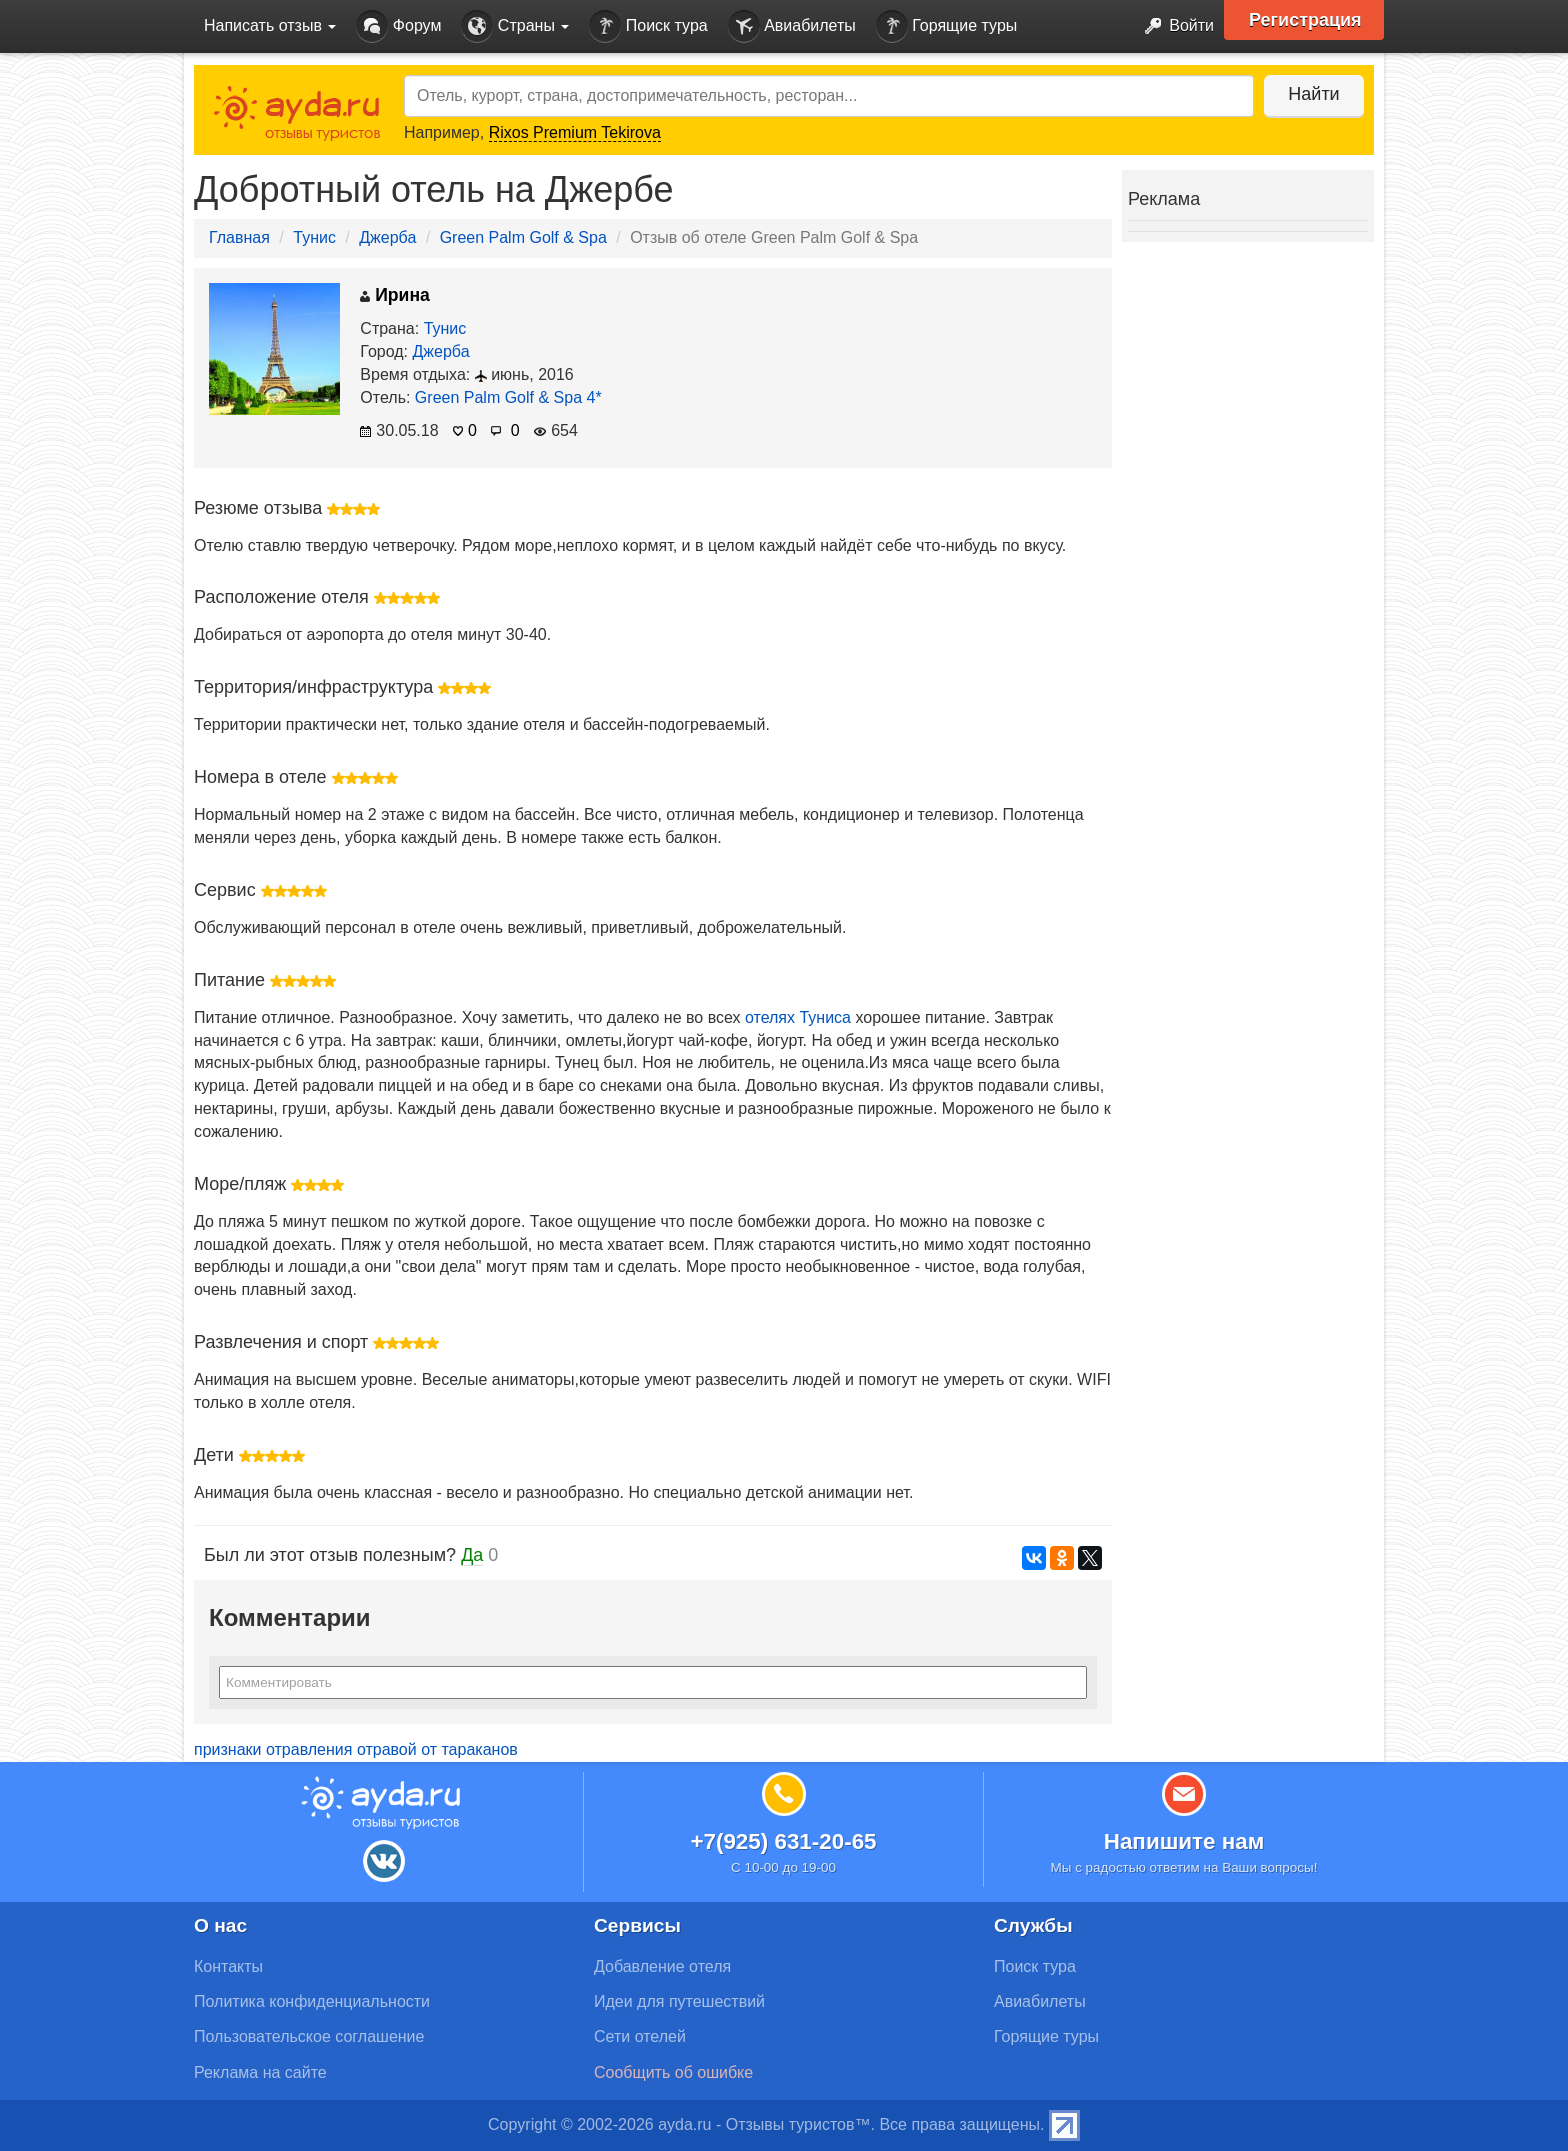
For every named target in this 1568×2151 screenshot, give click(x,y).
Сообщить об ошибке (673, 2072)
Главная (239, 237)
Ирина (395, 295)
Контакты (228, 1966)
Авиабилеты (792, 26)
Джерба (387, 237)
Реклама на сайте (260, 2072)
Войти (1173, 26)
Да (472, 1555)
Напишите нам (1184, 1841)
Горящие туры (947, 26)
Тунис (314, 237)
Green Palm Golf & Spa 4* (508, 397)
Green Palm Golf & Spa (523, 237)
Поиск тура (648, 26)
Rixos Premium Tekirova (575, 132)
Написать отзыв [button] (270, 25)
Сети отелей (640, 2036)
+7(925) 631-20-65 (783, 1841)
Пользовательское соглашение (309, 2036)
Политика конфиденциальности (312, 2001)
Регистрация (1305, 20)
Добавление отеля (662, 1966)
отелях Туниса (798, 1017)
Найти (1313, 94)
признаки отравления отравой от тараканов (356, 1749)
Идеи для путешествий (679, 2001)
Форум (398, 26)
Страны (515, 26)
